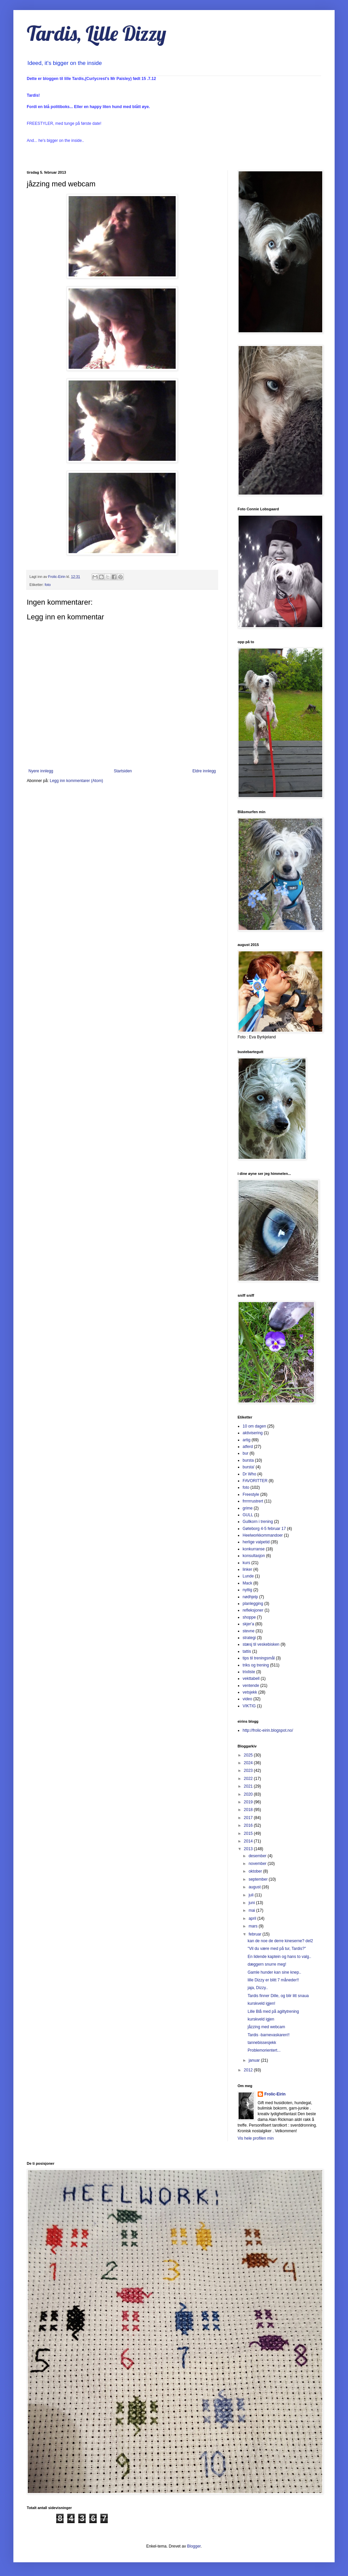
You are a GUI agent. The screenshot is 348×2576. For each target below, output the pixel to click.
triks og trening (256, 1665)
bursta (248, 1460)
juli (252, 1895)
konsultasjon (254, 1555)
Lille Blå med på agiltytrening (273, 2011)
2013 (249, 1849)
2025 (249, 1755)
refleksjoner (253, 1610)
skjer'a (248, 1624)
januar (255, 2060)
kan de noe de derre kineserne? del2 (280, 1941)
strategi (249, 1637)
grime (248, 1508)
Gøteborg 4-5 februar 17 (264, 1528)
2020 (249, 1794)
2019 (249, 1802)
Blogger (194, 2546)
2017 (249, 1817)
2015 (249, 1833)
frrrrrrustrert (253, 1501)
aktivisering (253, 1433)
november (258, 1863)
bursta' (249, 1467)
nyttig (247, 1589)
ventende (251, 1685)
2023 (249, 1770)
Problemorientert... (264, 2050)
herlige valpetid (256, 1542)
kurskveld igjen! (261, 2003)
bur (245, 1453)
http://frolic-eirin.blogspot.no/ (268, 1730)
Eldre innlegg (204, 771)
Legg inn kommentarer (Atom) (76, 780)
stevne (248, 1631)
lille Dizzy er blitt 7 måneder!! (273, 1980)
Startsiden (123, 771)
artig (246, 1440)
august (255, 1887)
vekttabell (251, 1678)
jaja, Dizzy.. (258, 1987)
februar (255, 1934)
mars (254, 1926)
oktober (256, 1871)
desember (258, 1856)
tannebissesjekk (262, 2042)
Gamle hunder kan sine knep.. (274, 1972)
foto (48, 585)
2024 (249, 1763)
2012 (249, 2070)
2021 (249, 1786)
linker (247, 1569)
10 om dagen (254, 1426)
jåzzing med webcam (266, 2027)
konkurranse (254, 1549)
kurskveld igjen (261, 2019)
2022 (249, 1778)
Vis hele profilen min (256, 2138)
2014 (249, 1841)
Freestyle (251, 1494)
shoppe (249, 1617)
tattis (247, 1651)
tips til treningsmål (259, 1658)
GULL (248, 1515)
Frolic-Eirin (274, 2094)
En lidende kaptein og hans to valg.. (279, 1956)
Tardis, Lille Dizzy (96, 33)
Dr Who (249, 1474)
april (253, 1918)
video (247, 1699)
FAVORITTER (255, 1480)
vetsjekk (250, 1692)
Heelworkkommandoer (263, 1535)
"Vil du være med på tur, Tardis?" (277, 1948)
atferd (248, 1446)
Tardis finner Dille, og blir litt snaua (278, 1995)
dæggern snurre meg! (267, 1964)
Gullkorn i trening (258, 1521)
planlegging (253, 1603)
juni (252, 1902)
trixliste (249, 1671)
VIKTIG (249, 1706)
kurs (246, 1562)
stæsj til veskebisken (261, 1644)
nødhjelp (250, 1597)
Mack (247, 1583)
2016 (249, 1825)
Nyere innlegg (40, 771)
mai (252, 1910)
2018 (249, 1809)
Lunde (248, 1576)
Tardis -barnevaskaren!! (268, 2035)
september (259, 1879)
